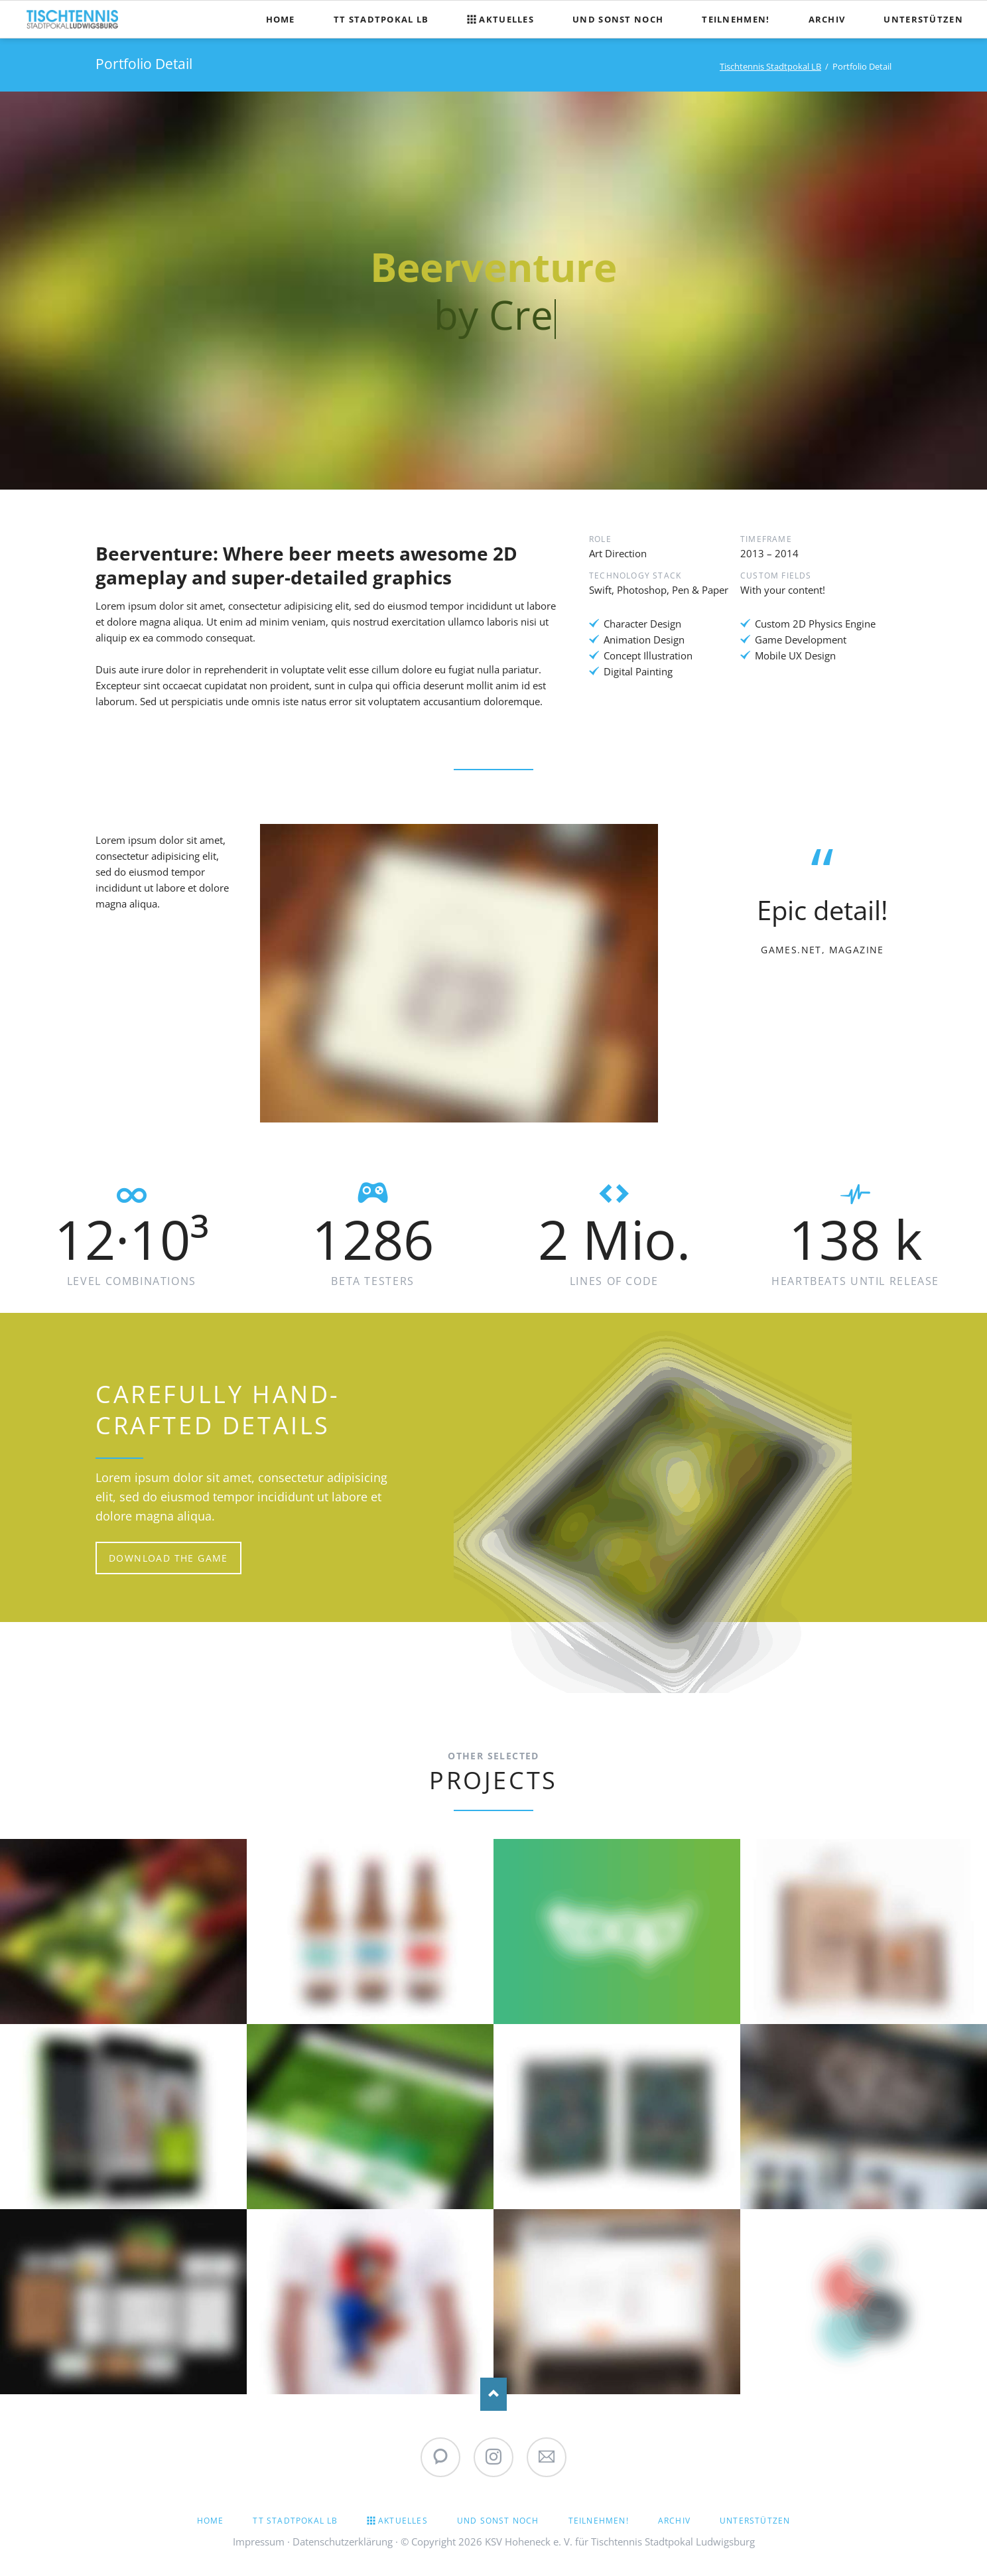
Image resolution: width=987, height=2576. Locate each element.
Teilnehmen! (598, 2520)
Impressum (259, 2541)
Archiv (674, 2520)
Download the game (168, 1558)
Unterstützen (755, 2520)
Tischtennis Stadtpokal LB (770, 66)
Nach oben (493, 2394)
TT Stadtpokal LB (295, 2520)
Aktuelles (403, 2520)
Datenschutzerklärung (343, 2541)
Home (210, 2520)
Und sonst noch (498, 2520)
